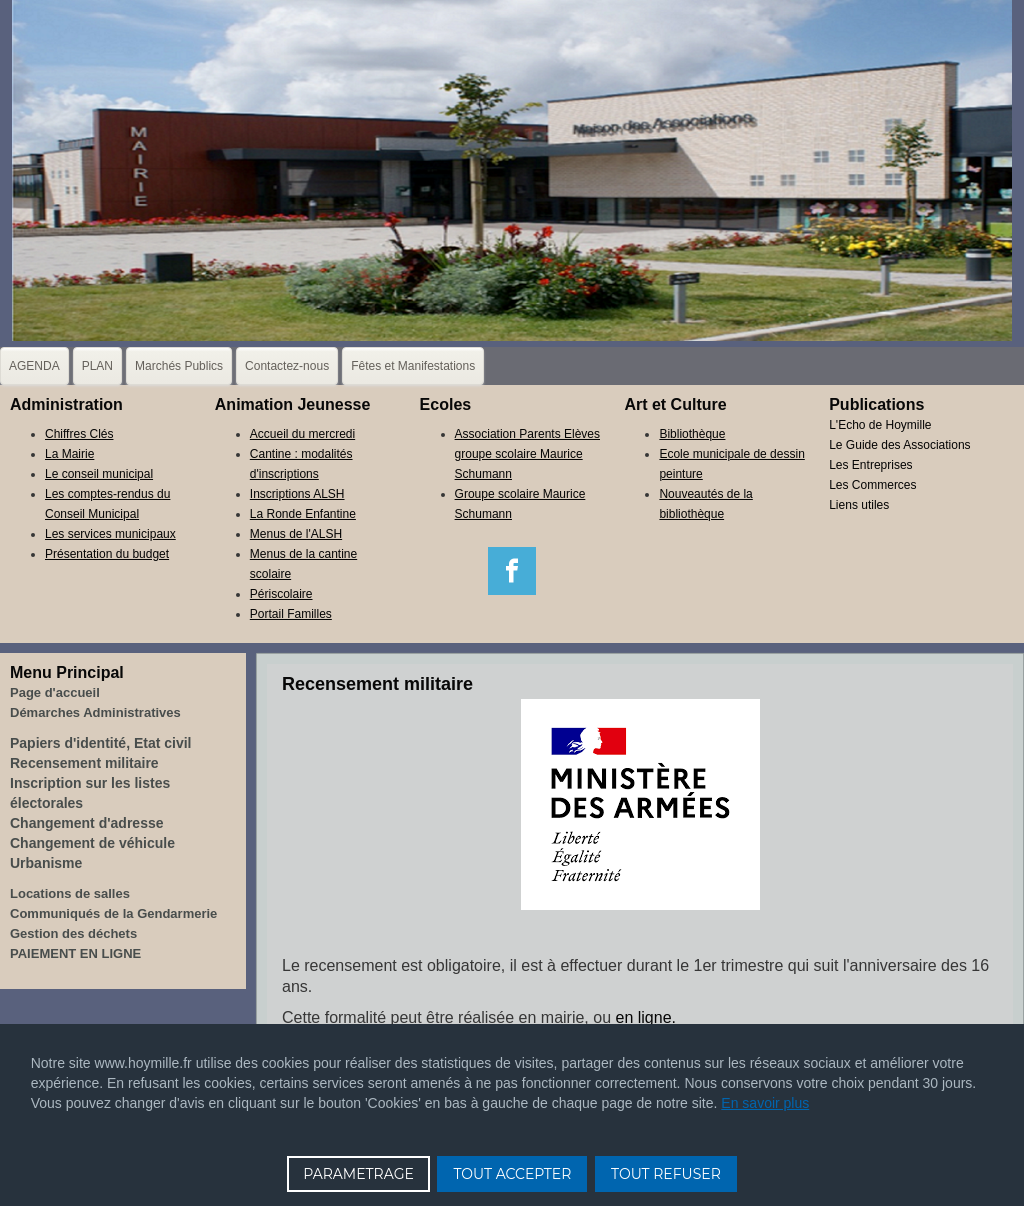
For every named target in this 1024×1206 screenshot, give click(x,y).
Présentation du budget (107, 554)
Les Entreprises (870, 465)
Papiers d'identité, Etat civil (101, 743)
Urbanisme (46, 863)
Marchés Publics (179, 366)
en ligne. (646, 1017)
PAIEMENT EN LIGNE (75, 953)
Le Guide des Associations (899, 445)
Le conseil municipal (99, 474)
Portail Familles (291, 614)
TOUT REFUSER (666, 1174)
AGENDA (34, 366)
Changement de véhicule (92, 843)
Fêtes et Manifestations (413, 366)
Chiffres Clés (79, 434)
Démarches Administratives (95, 712)
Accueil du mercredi (302, 434)
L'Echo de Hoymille (880, 425)
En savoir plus (765, 1103)
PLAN (97, 366)
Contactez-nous (287, 366)
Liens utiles (859, 505)
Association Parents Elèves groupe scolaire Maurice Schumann (527, 454)
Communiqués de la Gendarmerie (113, 913)
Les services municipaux (110, 534)
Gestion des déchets (73, 933)
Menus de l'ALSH (296, 534)
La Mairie (69, 454)
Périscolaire (281, 594)
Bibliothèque (692, 434)
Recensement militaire (84, 763)
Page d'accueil (55, 692)
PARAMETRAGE (358, 1174)
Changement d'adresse (87, 823)
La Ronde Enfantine (303, 514)
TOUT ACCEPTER (512, 1174)
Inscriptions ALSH (297, 494)
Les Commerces (872, 485)
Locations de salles (70, 893)
